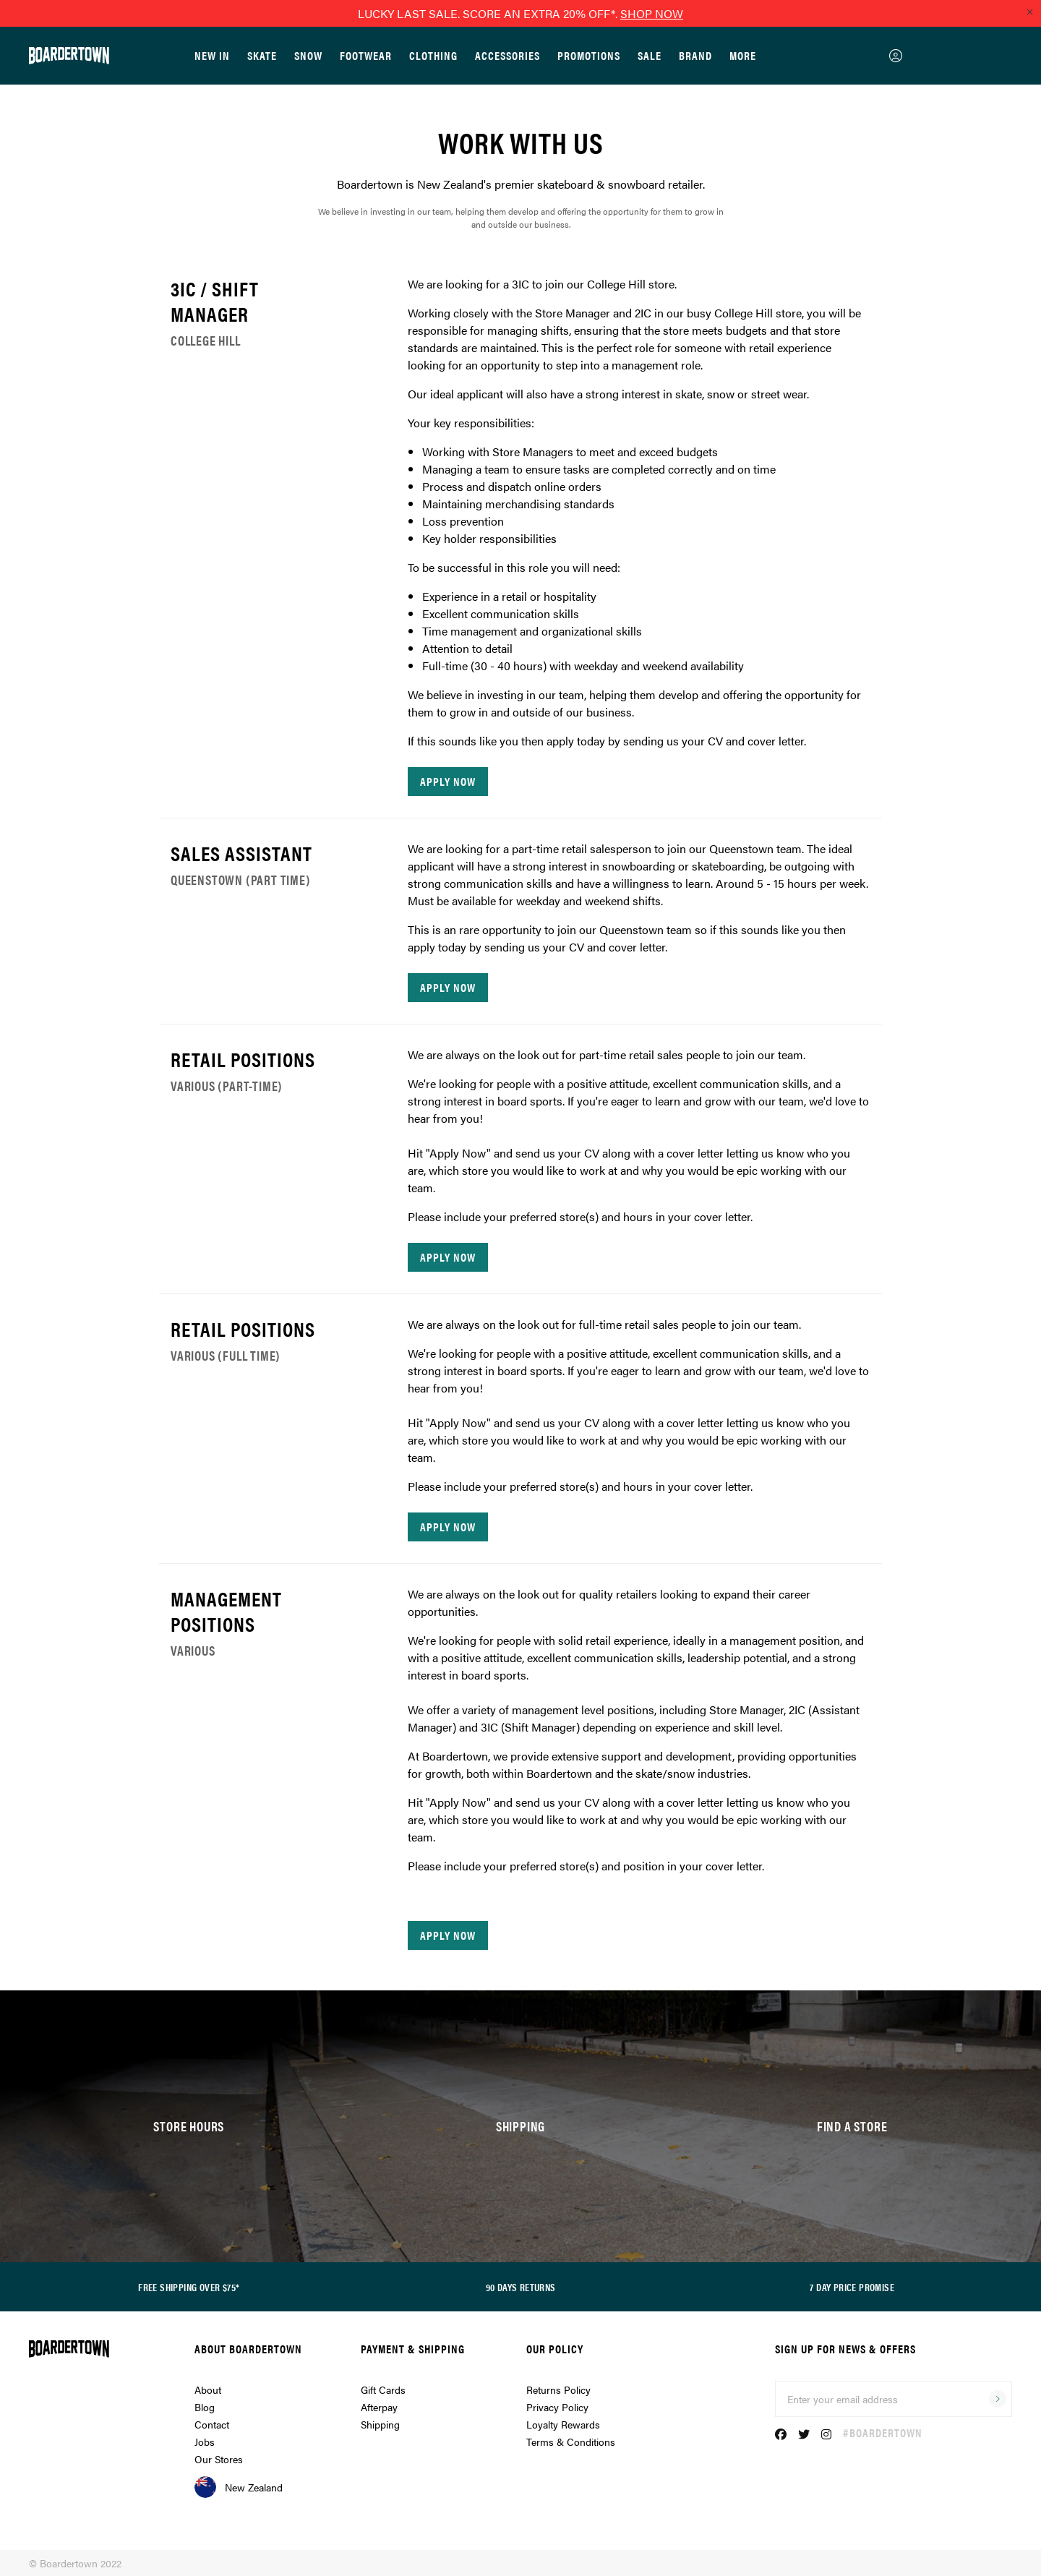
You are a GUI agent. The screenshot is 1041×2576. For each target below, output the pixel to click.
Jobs (204, 2441)
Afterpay (379, 2407)
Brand (695, 55)
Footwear (366, 55)
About (207, 2389)
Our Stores (218, 2459)
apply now (448, 781)
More (742, 55)
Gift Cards (383, 2389)
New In (212, 55)
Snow (308, 55)
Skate (262, 55)
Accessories (507, 55)
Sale (649, 55)
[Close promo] (1029, 11)
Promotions (588, 55)
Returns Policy (558, 2389)
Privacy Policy (557, 2407)
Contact (211, 2424)
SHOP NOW (651, 13)
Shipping (380, 2424)
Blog (204, 2407)
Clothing (433, 55)
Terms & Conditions (570, 2441)
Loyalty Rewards (563, 2424)
